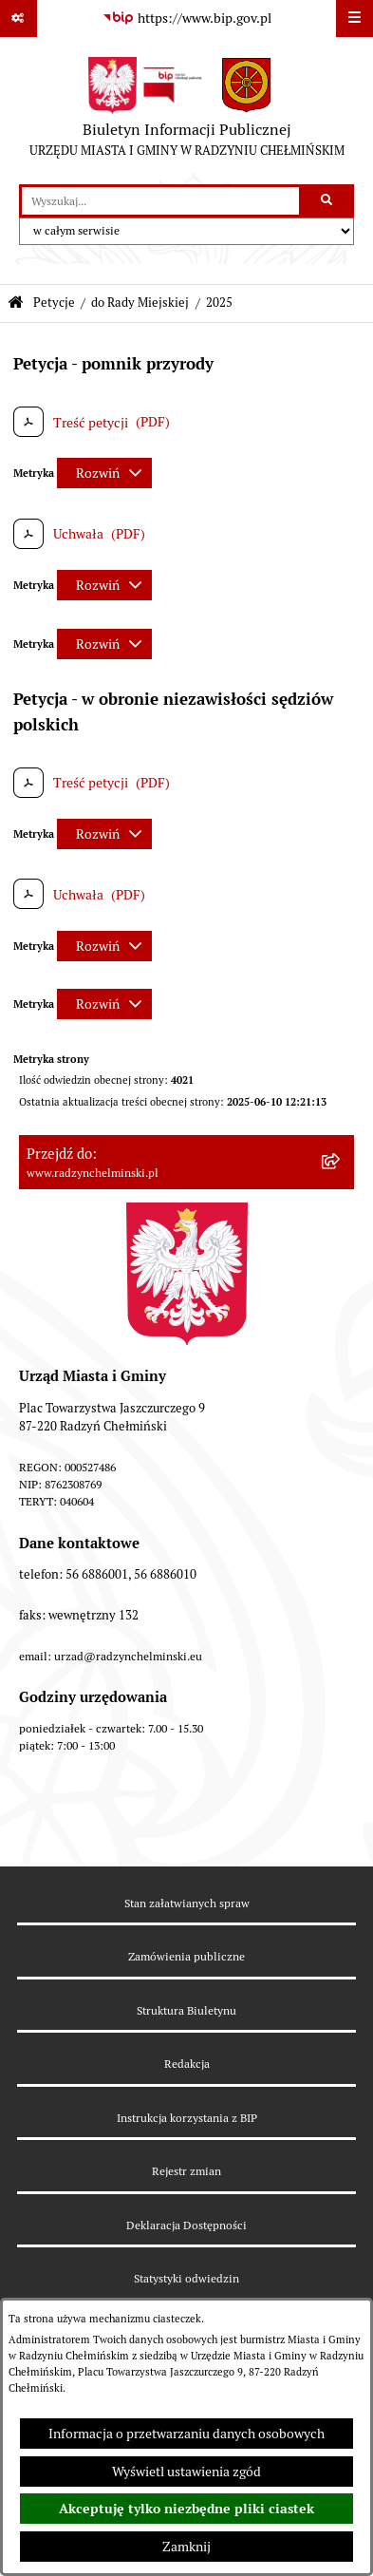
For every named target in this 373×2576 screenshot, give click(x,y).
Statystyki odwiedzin (186, 2278)
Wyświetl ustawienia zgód (186, 2471)
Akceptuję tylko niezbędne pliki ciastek (186, 2508)
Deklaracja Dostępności (186, 2225)
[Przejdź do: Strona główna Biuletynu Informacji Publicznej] (16, 303)
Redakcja (187, 2063)
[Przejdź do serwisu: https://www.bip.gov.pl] (187, 19)
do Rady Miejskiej (140, 302)
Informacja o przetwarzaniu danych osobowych (186, 2433)
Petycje (54, 302)
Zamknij (186, 2546)
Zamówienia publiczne (186, 1956)
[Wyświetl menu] (354, 18)
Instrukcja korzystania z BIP (187, 2118)
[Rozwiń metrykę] (104, 473)
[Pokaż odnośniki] (18, 18)
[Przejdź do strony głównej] (187, 111)
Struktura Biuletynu (186, 2010)
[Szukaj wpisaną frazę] (328, 201)
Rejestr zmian (186, 2171)
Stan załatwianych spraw (187, 1903)
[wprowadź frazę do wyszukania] (160, 201)
